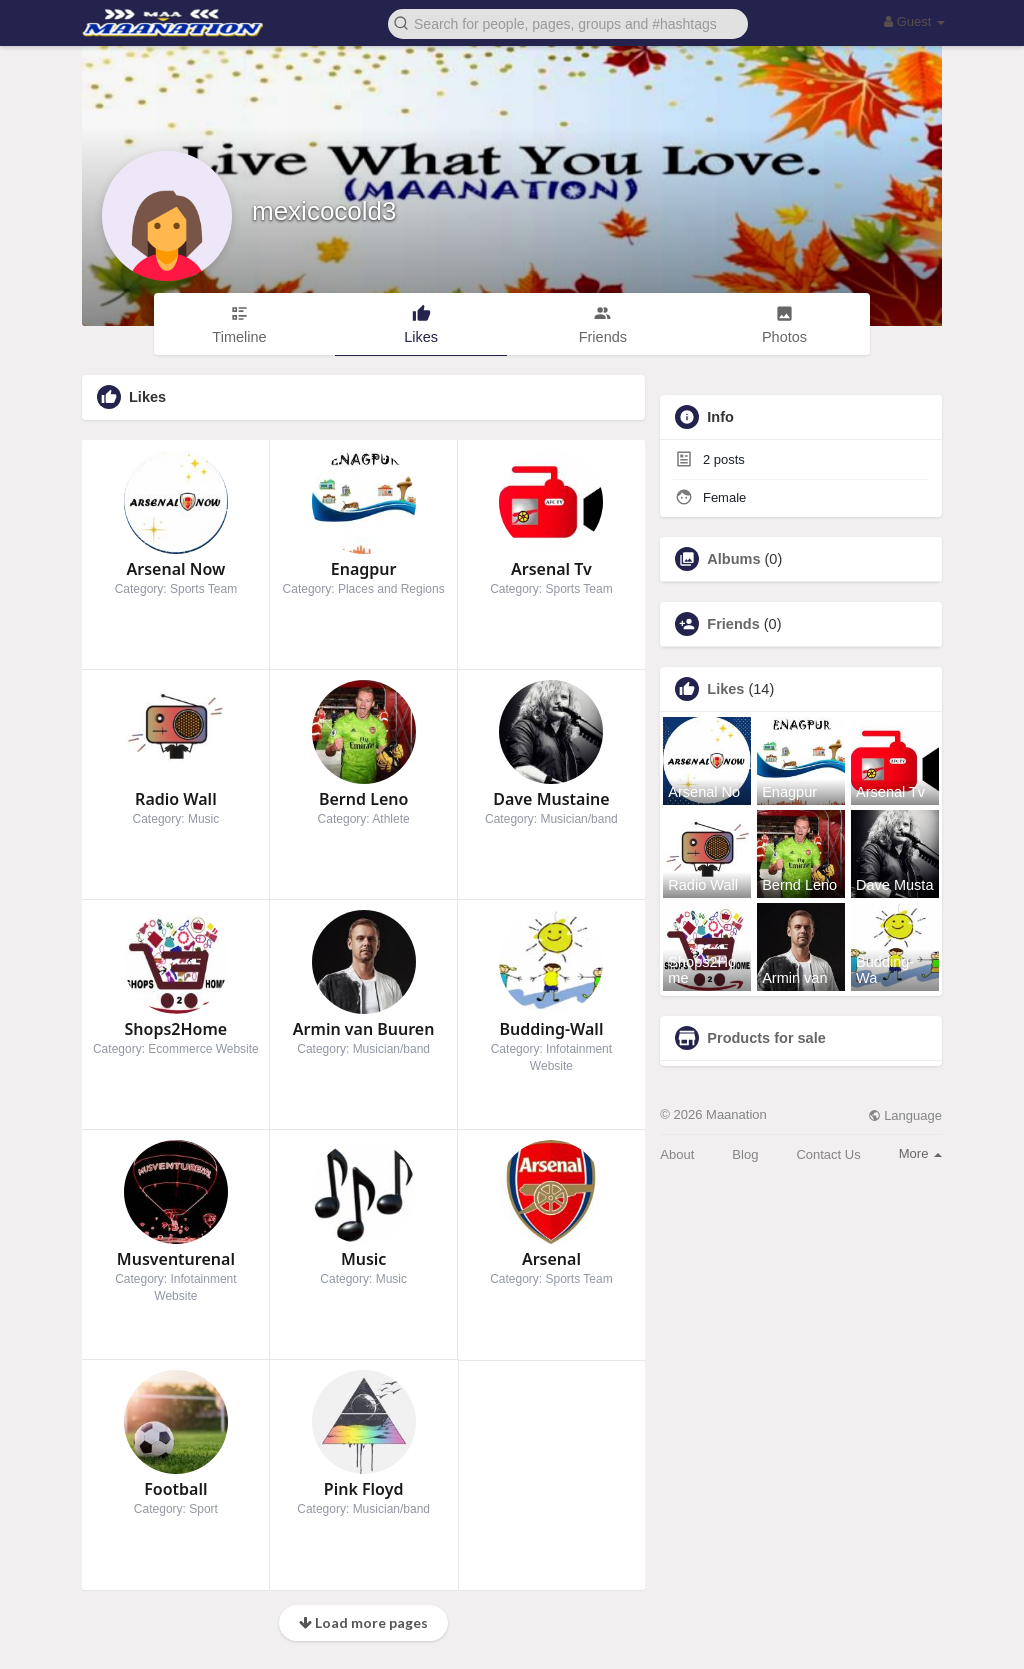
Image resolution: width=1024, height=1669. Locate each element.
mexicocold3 (324, 211)
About (677, 1154)
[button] (568, 22)
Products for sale (766, 1038)
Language (905, 1115)
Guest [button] (914, 21)
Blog (745, 1154)
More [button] (920, 1153)
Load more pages (363, 1622)
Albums (733, 559)
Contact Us (828, 1154)
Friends (733, 624)
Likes (725, 689)
